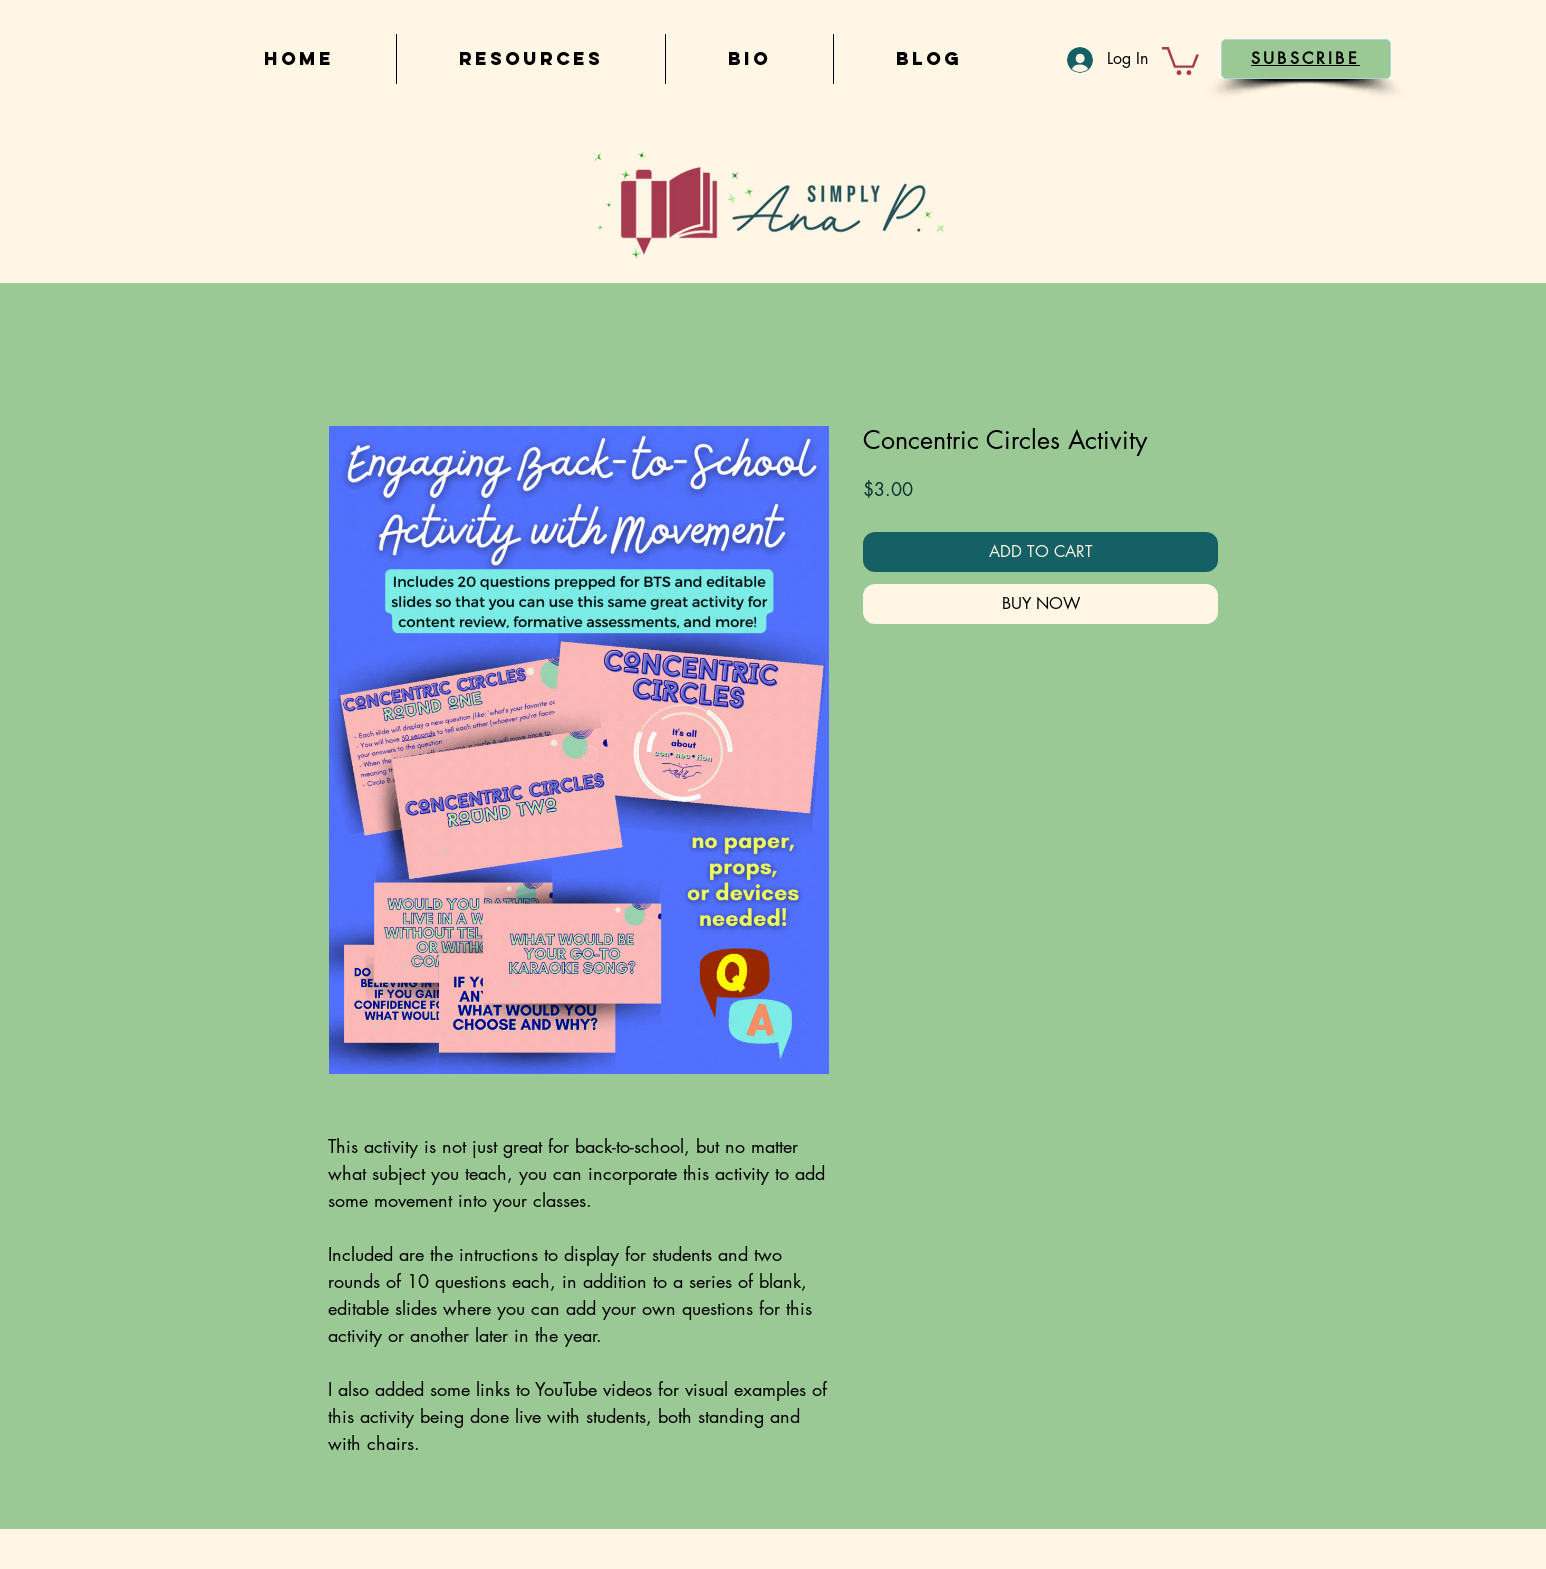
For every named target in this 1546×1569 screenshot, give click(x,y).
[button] (1180, 59)
